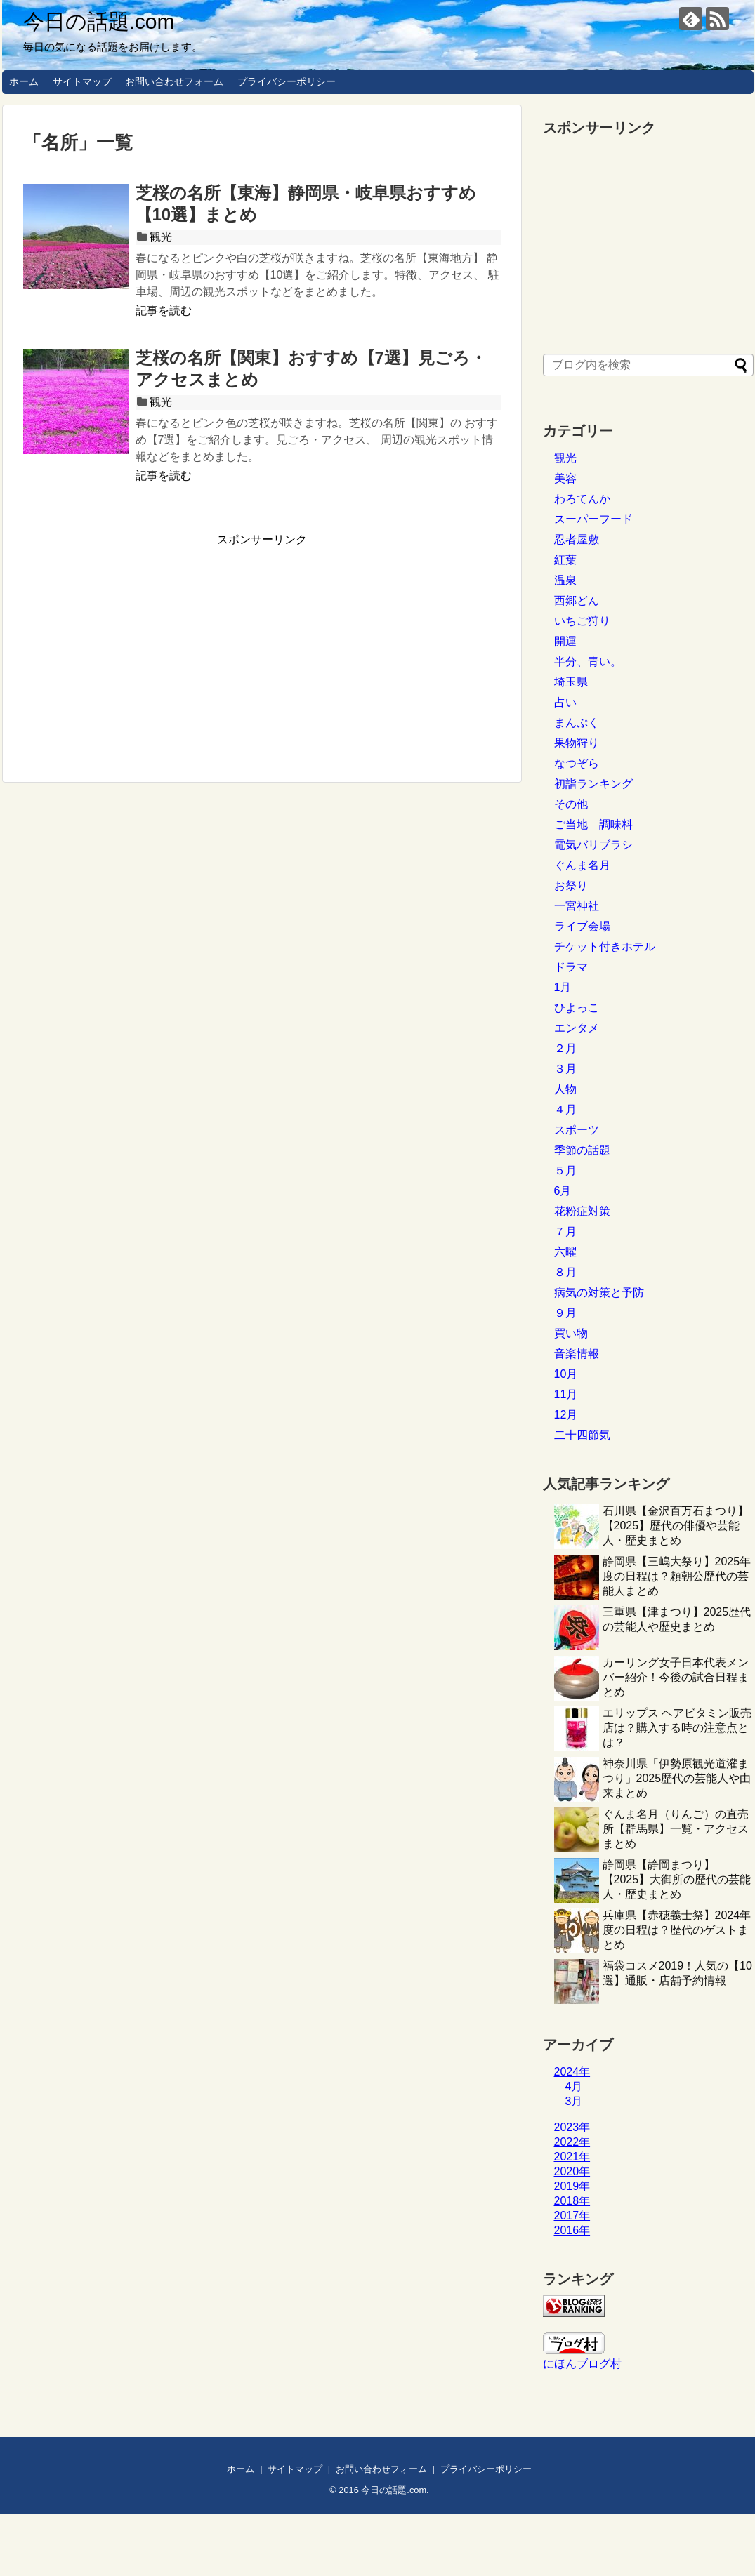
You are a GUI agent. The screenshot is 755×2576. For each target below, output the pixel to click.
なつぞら (576, 763)
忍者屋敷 (576, 539)
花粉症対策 (582, 1211)
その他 (571, 804)
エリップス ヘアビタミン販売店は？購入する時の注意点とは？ (677, 1727)
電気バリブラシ (593, 845)
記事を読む (164, 311)
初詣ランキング (593, 784)
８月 (565, 1272)
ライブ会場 (582, 926)
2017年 (572, 2216)
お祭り (571, 885)
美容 (565, 478)
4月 (574, 2086)
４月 (565, 1109)
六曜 (565, 1252)
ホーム (24, 81)
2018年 (572, 2201)
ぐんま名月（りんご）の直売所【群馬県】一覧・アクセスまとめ (676, 1829)
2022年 (572, 2142)
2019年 (572, 2186)
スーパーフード (593, 519)
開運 (565, 641)
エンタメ (576, 1028)
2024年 (572, 2072)
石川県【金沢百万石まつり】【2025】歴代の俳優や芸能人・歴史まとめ (676, 1525)
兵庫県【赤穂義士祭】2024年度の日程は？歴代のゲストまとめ (677, 1930)
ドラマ (571, 967)
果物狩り (576, 743)
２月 (565, 1048)
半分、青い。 (588, 662)
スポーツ (576, 1130)
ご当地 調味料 (593, 824)
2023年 (572, 2127)
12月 (566, 1415)
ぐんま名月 (582, 865)
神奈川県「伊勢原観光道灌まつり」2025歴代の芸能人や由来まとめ (677, 1778)
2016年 (572, 2230)
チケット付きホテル (604, 946)
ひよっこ (576, 1008)
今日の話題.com (99, 21)
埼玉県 (571, 682)
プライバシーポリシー (286, 81)
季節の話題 (582, 1150)
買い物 (571, 1333)
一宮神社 (576, 906)
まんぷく (576, 723)
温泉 (565, 580)
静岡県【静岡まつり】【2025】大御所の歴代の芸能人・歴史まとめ (677, 1879)
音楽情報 (576, 1354)
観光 (161, 237)
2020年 (572, 2171)
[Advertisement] (141, 645)
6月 (563, 1191)
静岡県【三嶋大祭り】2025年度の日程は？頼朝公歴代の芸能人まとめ (677, 1576)
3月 (574, 2101)
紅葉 (565, 560)
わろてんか (582, 499)
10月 (566, 1374)
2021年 (572, 2157)
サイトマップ (82, 81)
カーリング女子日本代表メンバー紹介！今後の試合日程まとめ (676, 1677)
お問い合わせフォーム (174, 81)
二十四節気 (582, 1435)
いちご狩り (582, 621)
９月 (565, 1313)
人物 (565, 1089)
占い (565, 702)
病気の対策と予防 (599, 1293)
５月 (565, 1170)
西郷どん (576, 600)
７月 (565, 1231)
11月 (566, 1394)
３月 (565, 1069)
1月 (563, 987)
